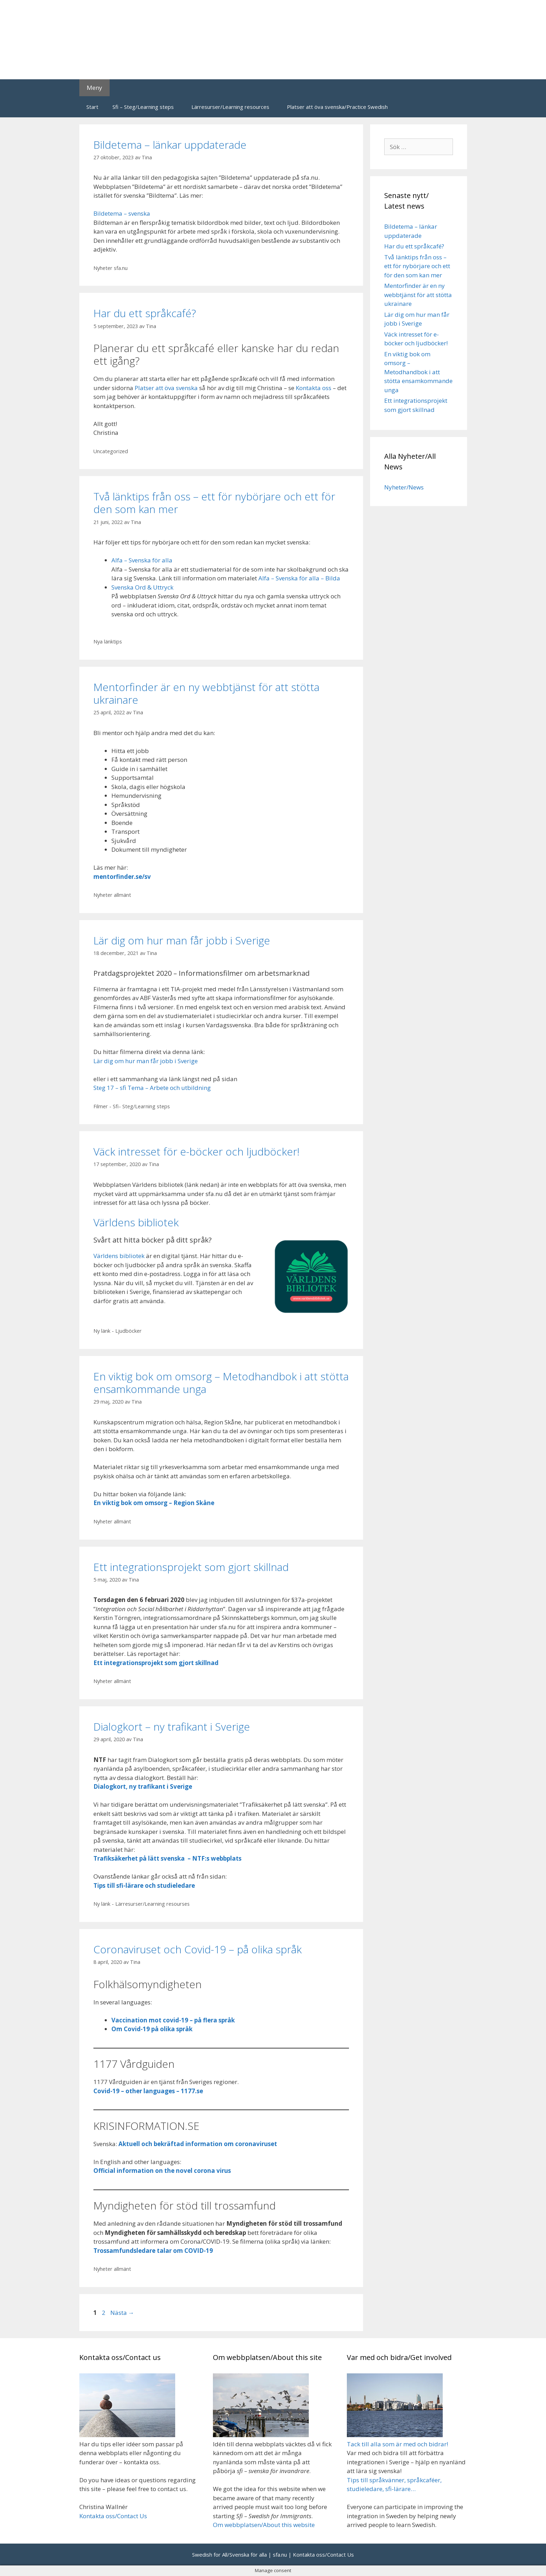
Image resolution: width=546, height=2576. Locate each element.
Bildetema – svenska (121, 213)
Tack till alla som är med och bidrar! (397, 2444)
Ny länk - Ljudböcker (117, 1330)
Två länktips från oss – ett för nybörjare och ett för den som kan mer (214, 502)
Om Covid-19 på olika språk (151, 2029)
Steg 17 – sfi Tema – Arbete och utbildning (152, 1088)
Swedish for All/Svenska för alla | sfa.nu (240, 2554)
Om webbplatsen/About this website (264, 2525)
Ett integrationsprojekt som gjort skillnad (191, 1567)
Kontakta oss (313, 388)
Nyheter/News (404, 487)
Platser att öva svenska (166, 388)
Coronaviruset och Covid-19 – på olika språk (197, 1949)
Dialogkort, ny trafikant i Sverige (142, 1786)
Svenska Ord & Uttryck (142, 587)
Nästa (122, 2313)
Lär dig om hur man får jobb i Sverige (181, 940)
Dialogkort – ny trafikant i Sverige (171, 1726)
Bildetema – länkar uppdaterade (169, 144)
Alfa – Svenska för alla (141, 560)
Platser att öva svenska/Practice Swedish (337, 106)
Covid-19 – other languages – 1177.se (148, 2091)
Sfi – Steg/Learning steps (143, 106)
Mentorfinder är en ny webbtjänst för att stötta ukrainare (206, 693)
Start (92, 106)
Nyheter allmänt (112, 895)
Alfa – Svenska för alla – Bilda (299, 578)
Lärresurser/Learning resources (230, 106)
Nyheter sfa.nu (110, 268)
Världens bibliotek (136, 1222)
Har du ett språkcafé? (144, 313)
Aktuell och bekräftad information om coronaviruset (197, 2144)
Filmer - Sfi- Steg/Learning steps (131, 1106)
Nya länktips (107, 641)
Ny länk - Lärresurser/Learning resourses (141, 1903)
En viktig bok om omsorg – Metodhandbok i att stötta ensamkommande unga (221, 1382)
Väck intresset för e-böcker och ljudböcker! (196, 1151)
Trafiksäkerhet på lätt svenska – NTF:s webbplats (167, 1858)
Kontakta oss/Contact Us (113, 2516)
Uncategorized (110, 451)
